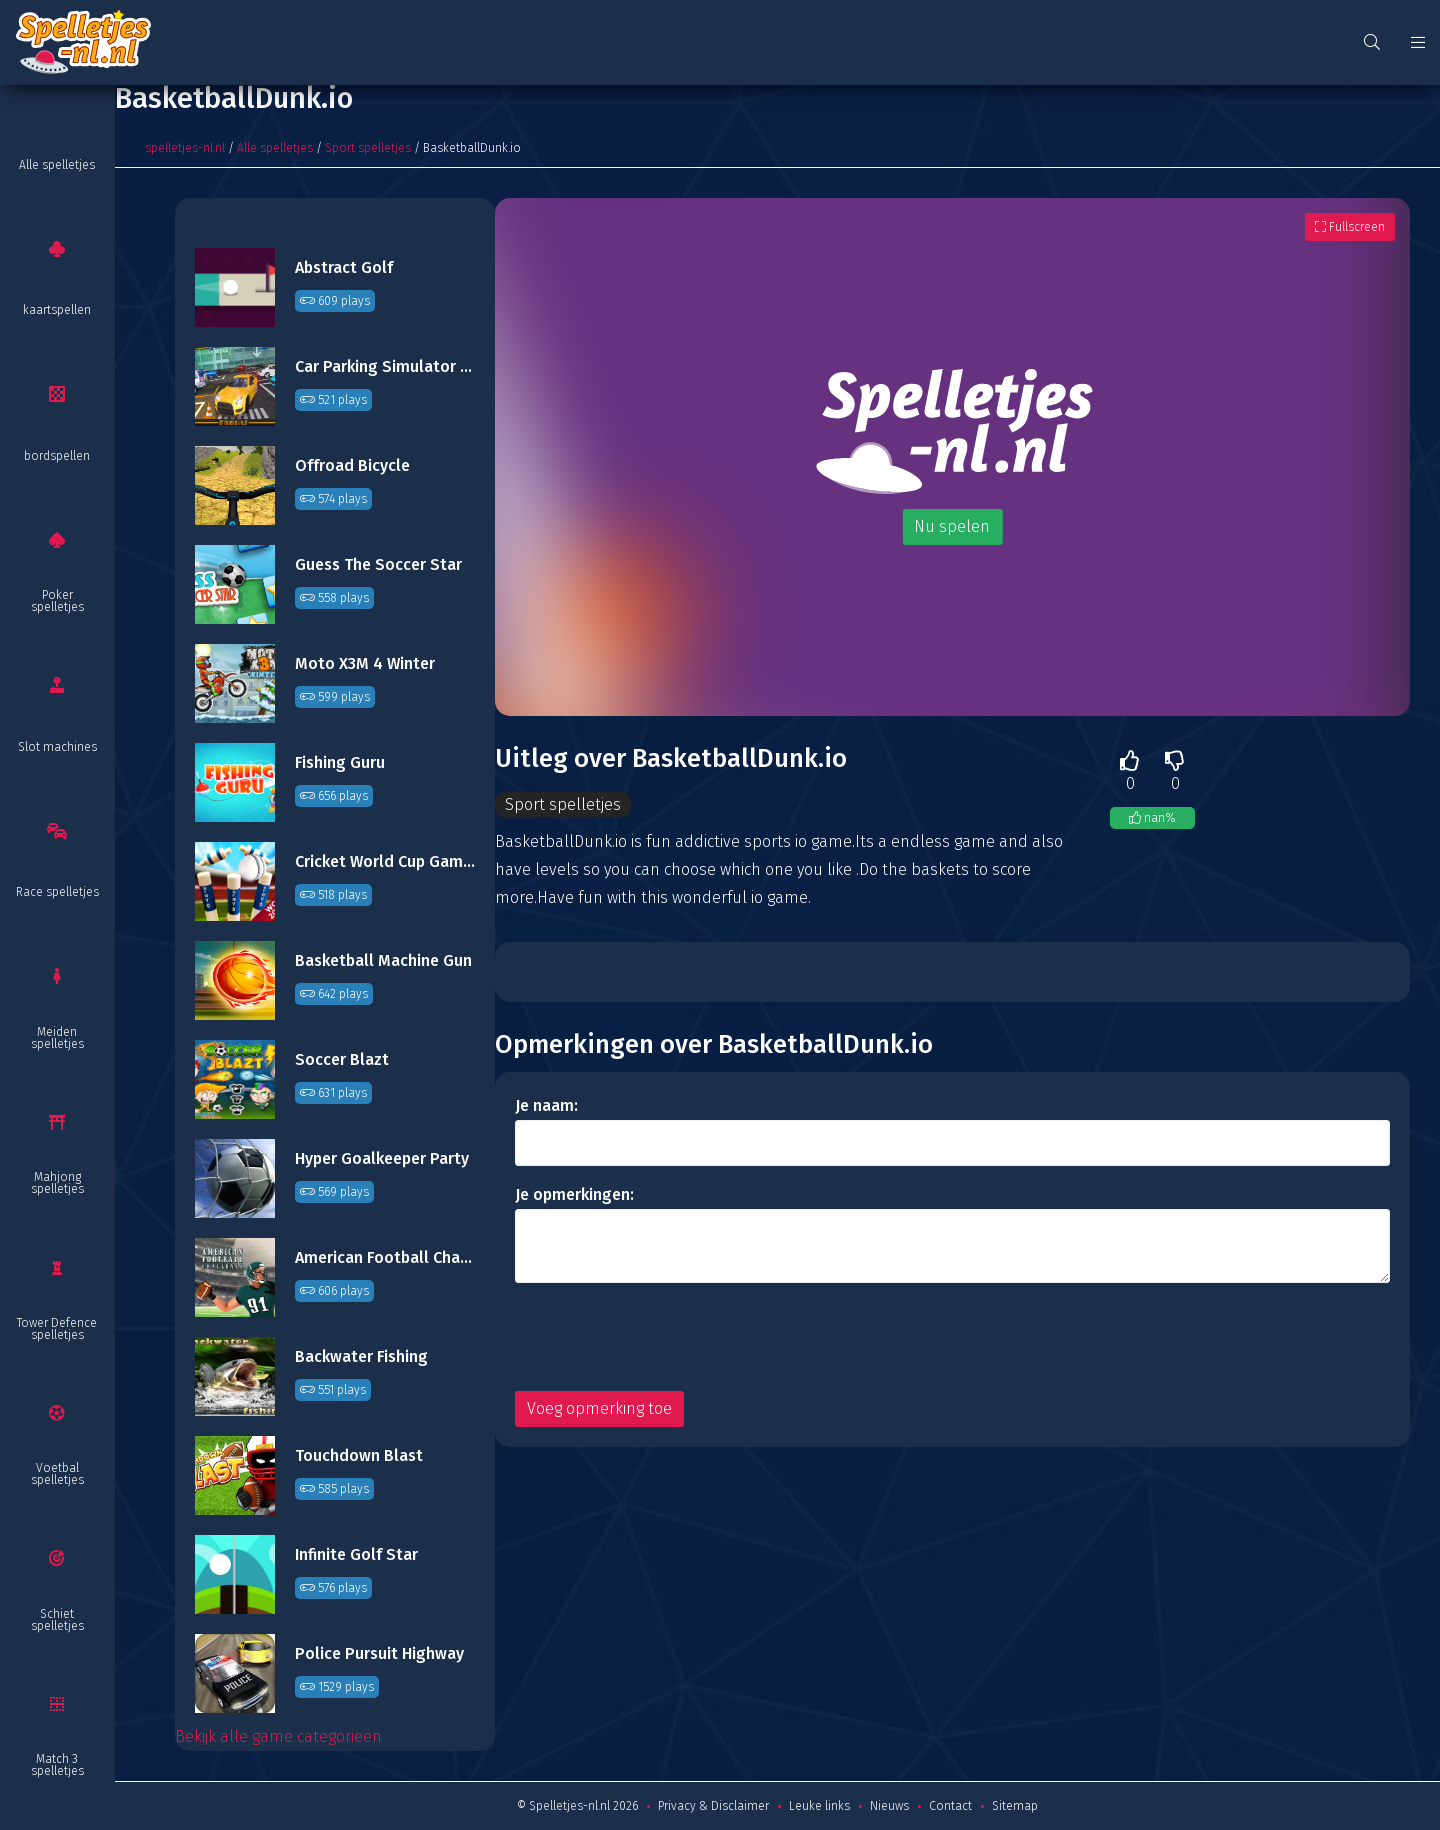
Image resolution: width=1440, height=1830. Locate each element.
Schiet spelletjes (57, 1620)
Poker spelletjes (57, 601)
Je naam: (546, 1105)
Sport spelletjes (368, 148)
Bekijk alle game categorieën (278, 1736)
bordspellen (57, 456)
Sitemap (1015, 1806)
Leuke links (819, 1806)
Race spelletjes (57, 892)
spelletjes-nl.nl (185, 148)
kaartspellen (57, 310)
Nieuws (889, 1806)
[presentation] (667, 1337)
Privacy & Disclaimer (713, 1806)
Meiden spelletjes (57, 1038)
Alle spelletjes (57, 165)
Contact (950, 1806)
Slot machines (57, 747)
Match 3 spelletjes (57, 1765)
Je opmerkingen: (574, 1194)
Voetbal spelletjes (57, 1474)
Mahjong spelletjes (57, 1183)
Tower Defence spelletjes (57, 1329)
